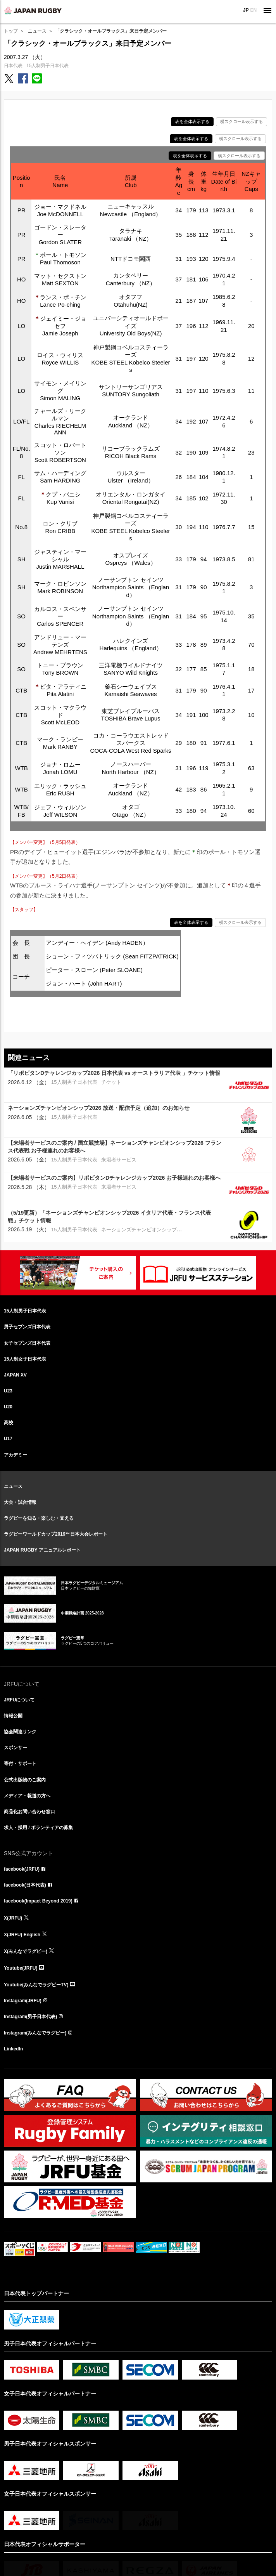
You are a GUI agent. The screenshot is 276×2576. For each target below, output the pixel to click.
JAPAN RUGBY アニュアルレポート (42, 1550)
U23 (8, 1391)
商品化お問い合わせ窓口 (29, 1811)
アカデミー (15, 1455)
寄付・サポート (20, 1763)
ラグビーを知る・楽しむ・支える (39, 1518)
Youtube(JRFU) (20, 1968)
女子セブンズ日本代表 (27, 1343)
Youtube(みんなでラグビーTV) (36, 1985)
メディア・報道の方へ (27, 1795)
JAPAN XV (15, 1375)
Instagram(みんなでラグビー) (35, 2033)
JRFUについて (19, 1700)
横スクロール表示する (241, 121)
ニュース (37, 31)
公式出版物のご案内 (25, 1780)
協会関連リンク (20, 1731)
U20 (8, 1407)
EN (253, 10)
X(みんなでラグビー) (25, 1951)
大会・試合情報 (20, 1502)
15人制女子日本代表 (25, 1359)
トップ (11, 31)
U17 (8, 1438)
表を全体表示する (192, 121)
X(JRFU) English (22, 1934)
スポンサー (15, 1747)
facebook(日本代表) (25, 1885)
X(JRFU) (13, 1918)
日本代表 (13, 65)
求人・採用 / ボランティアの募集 (38, 1827)
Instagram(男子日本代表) (30, 2016)
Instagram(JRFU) (22, 2000)
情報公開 (13, 1715)
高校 (8, 1422)
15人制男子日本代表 (47, 65)
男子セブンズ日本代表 (27, 1327)
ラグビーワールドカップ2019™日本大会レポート (55, 1534)
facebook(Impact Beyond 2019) (38, 1901)
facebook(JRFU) (22, 1869)
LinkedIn (13, 2049)
